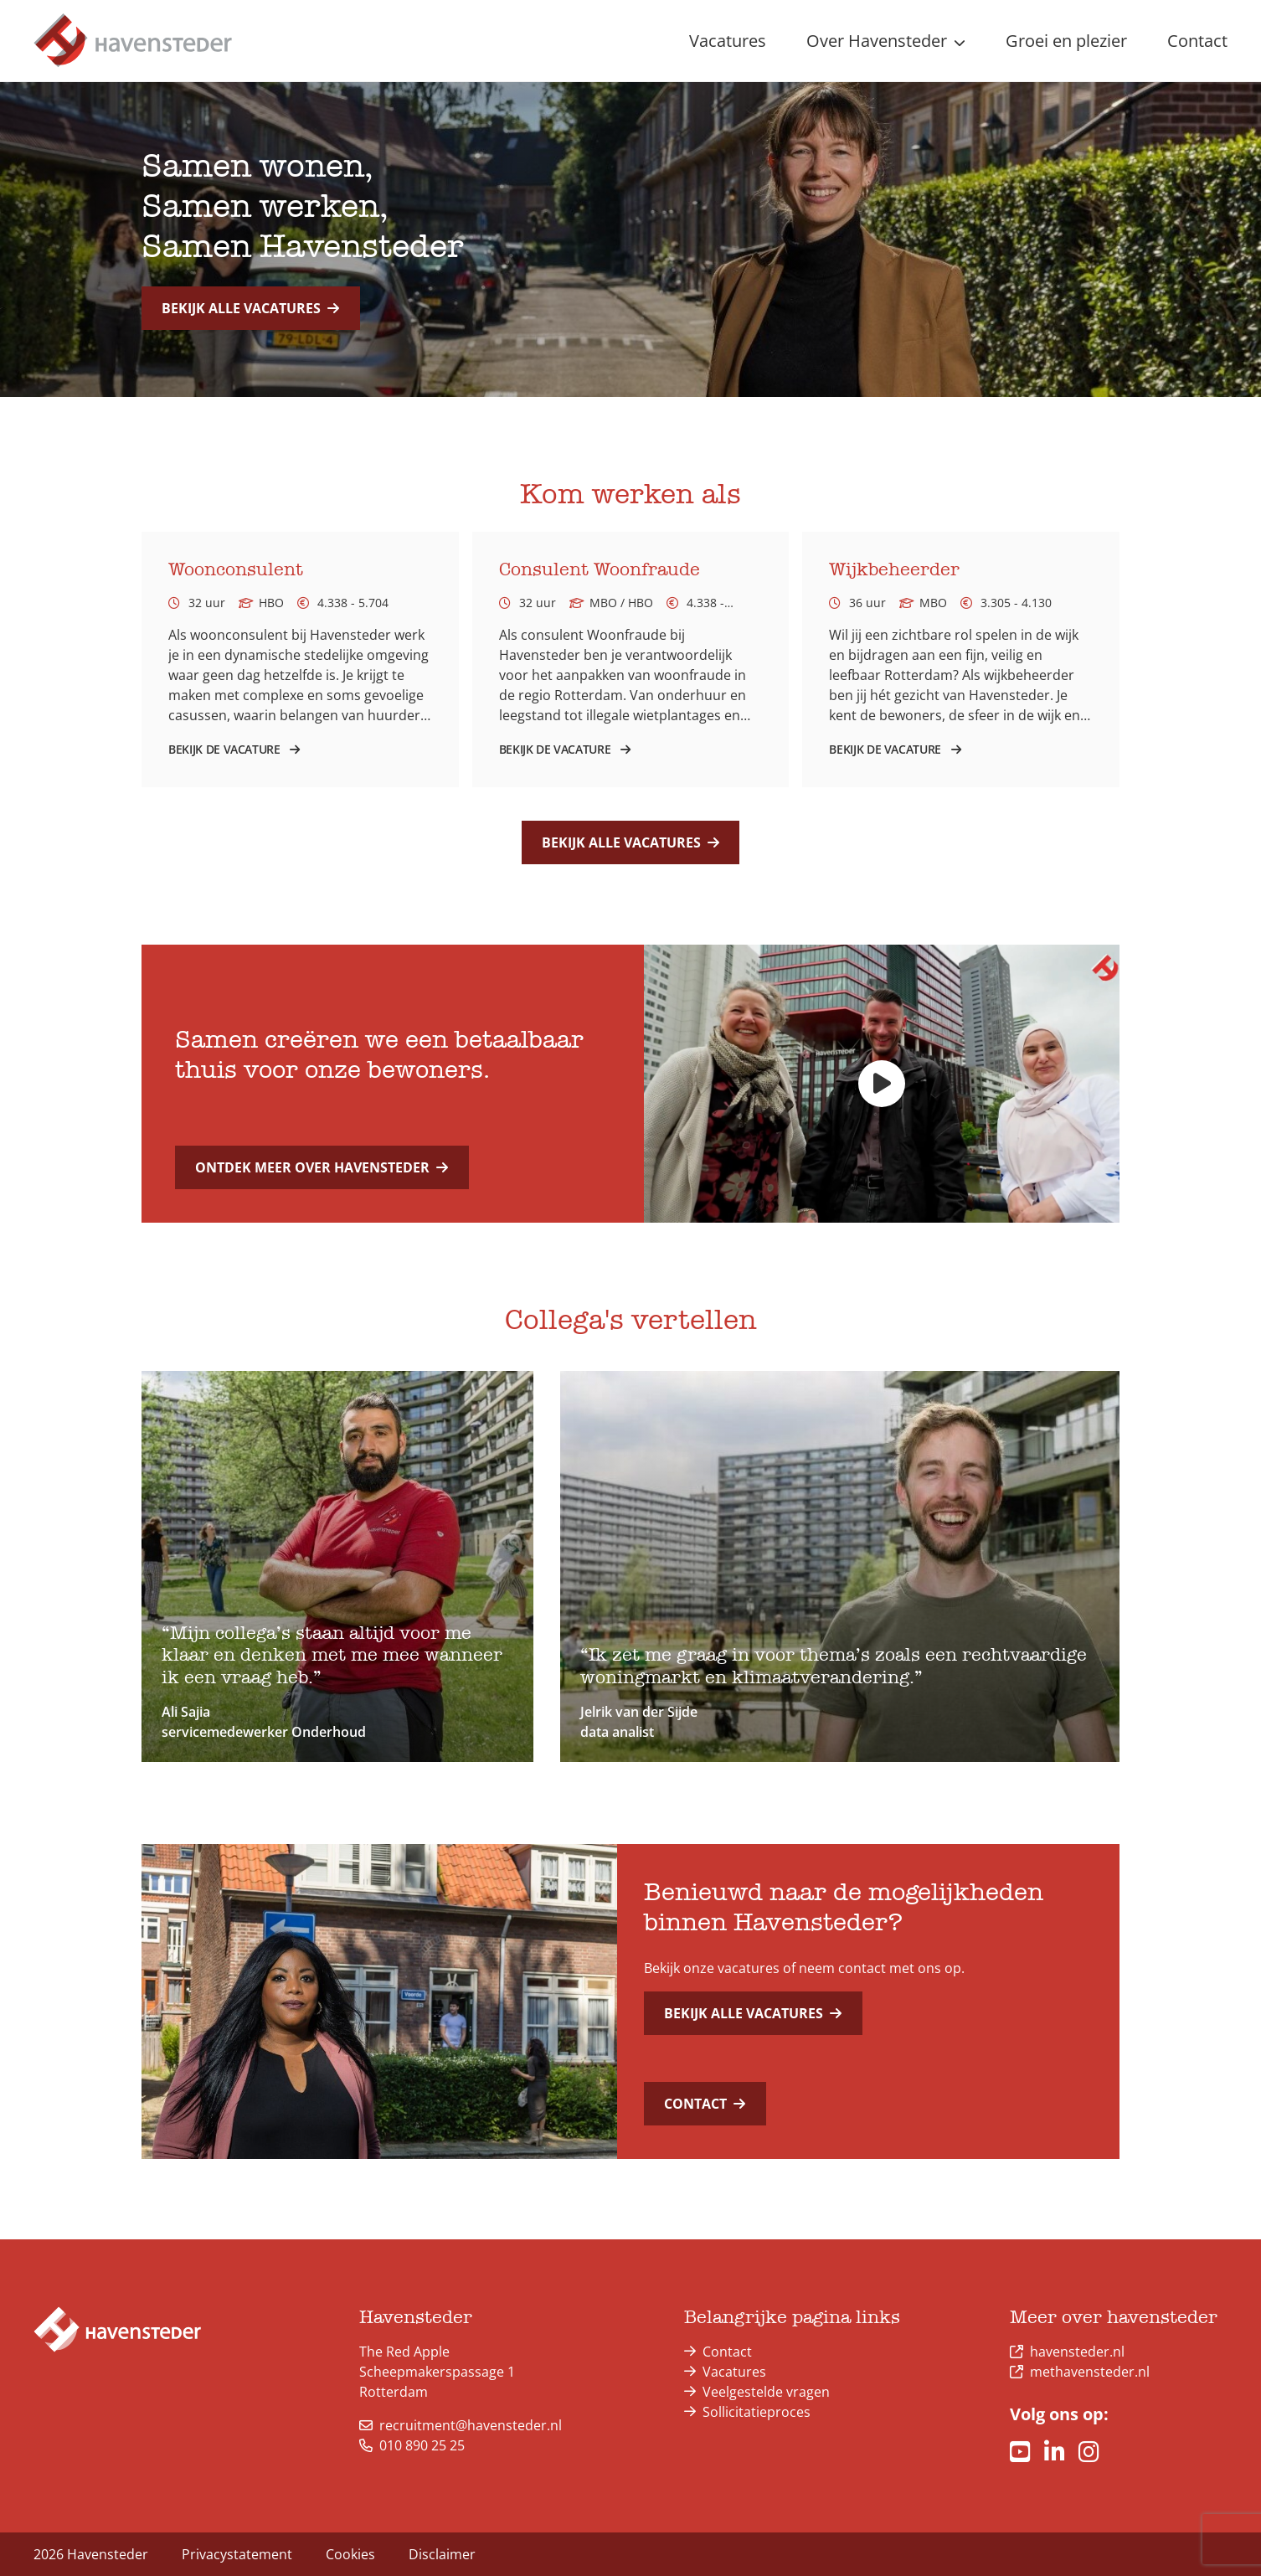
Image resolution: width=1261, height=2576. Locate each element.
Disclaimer (442, 2554)
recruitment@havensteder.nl (460, 2425)
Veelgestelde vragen (766, 2392)
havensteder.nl (1077, 2351)
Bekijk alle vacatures (250, 308)
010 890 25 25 (412, 2445)
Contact (704, 2103)
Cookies (350, 2554)
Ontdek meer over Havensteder (321, 1167)
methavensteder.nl (1090, 2371)
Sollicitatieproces (757, 2412)
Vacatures (734, 2371)
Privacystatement (237, 2554)
